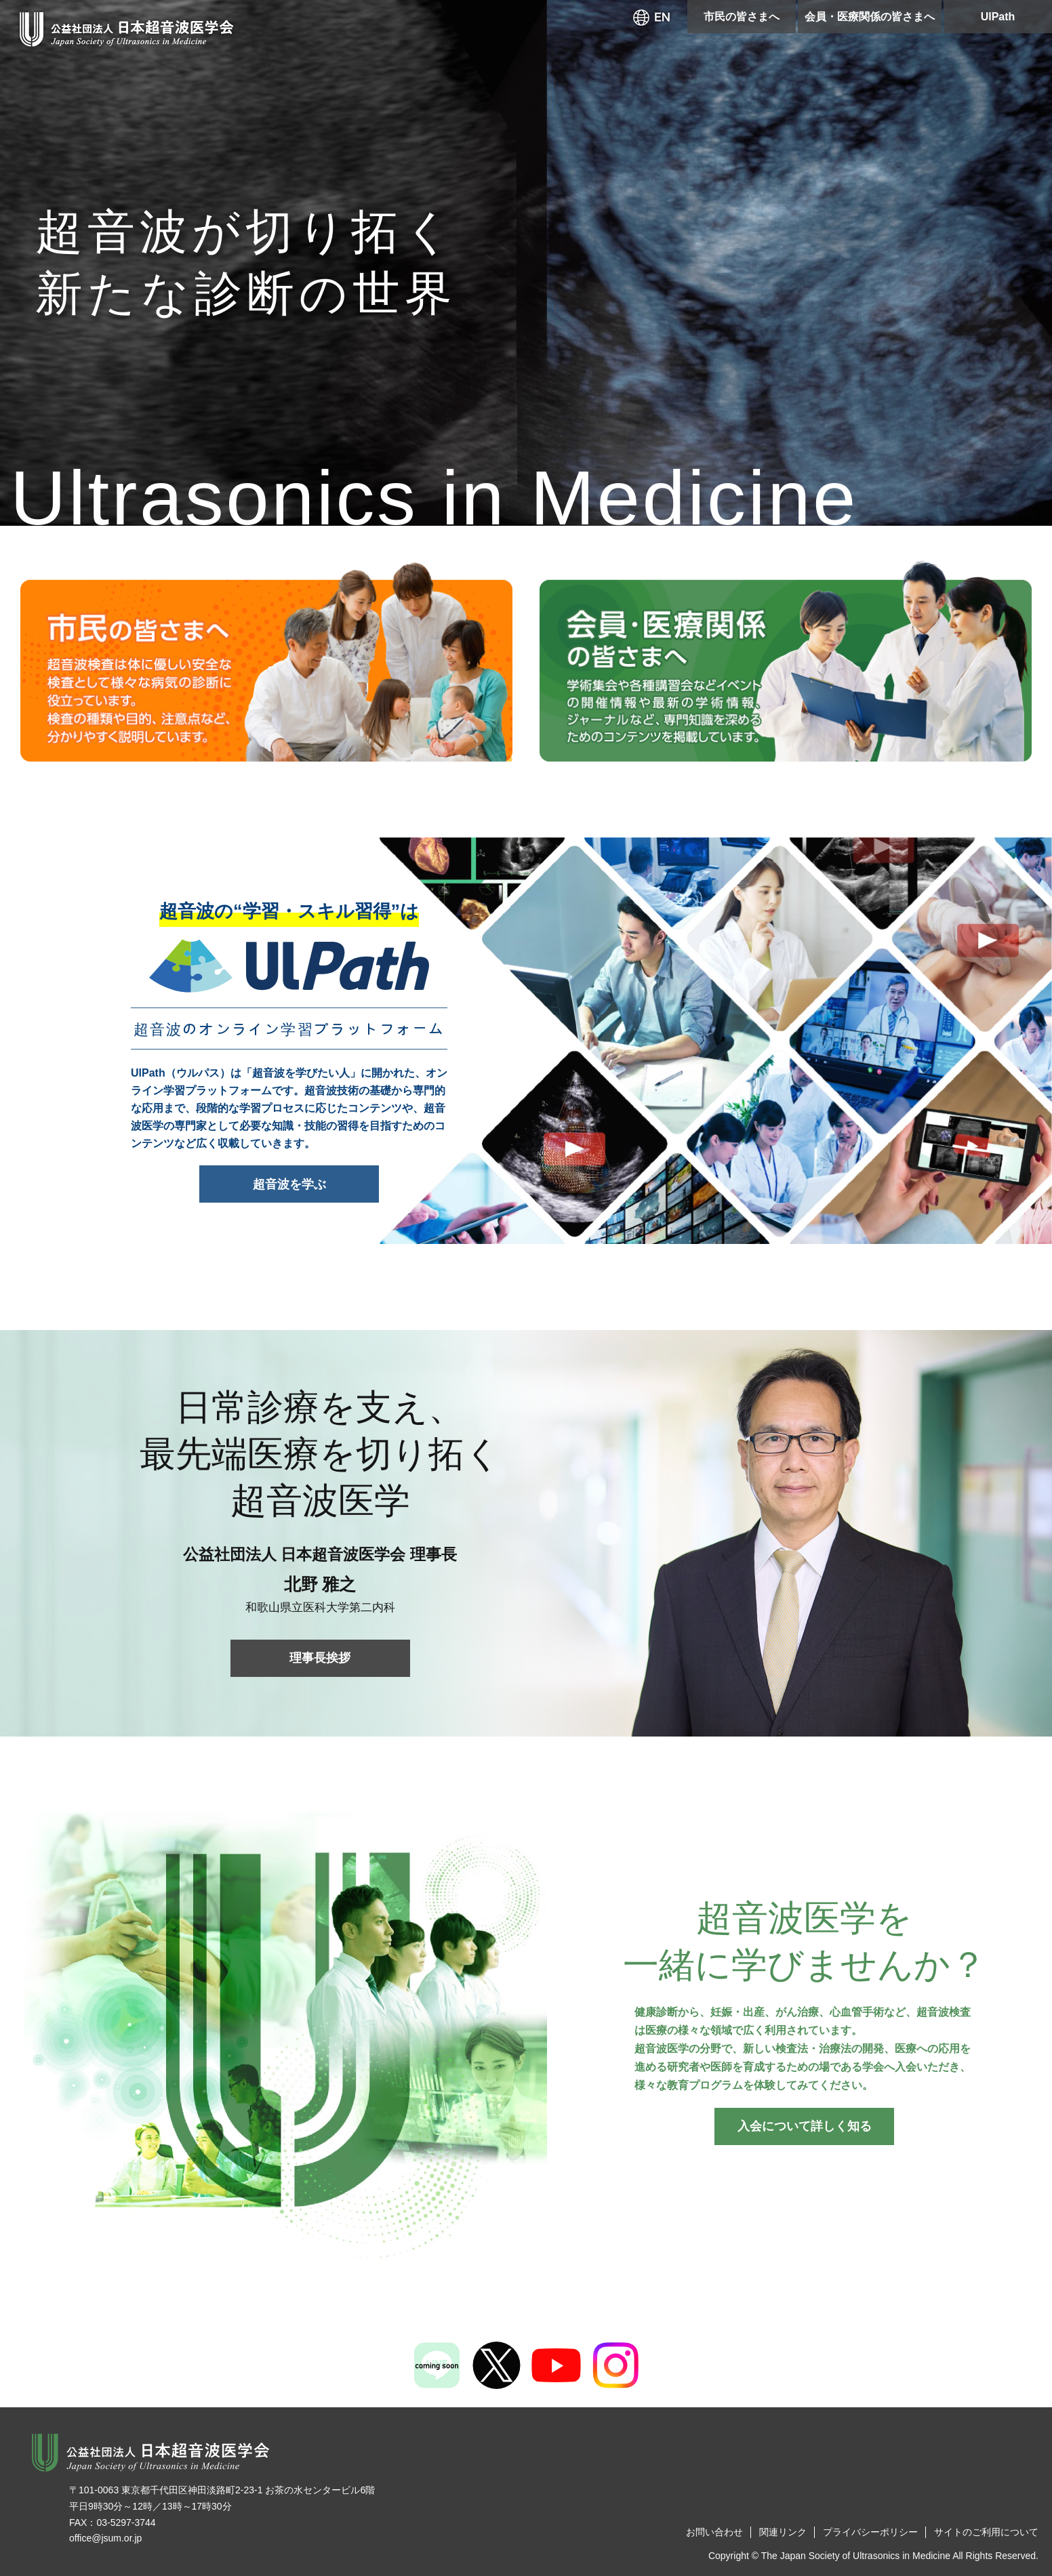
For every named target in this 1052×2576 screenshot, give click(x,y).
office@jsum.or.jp (105, 2538)
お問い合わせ (714, 2532)
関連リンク (783, 2532)
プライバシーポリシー (870, 2532)
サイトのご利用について (986, 2532)
